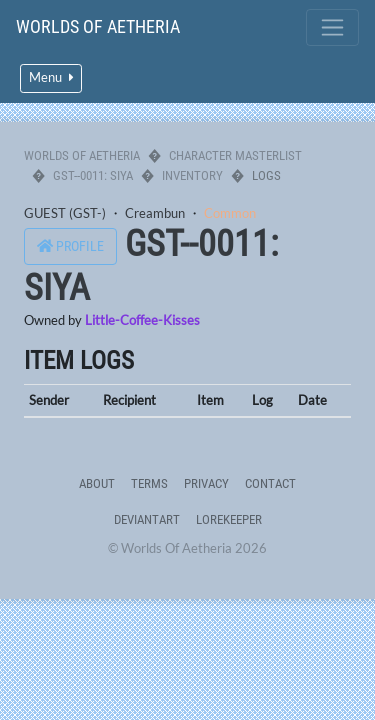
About (97, 483)
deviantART (147, 519)
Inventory (192, 175)
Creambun (155, 213)
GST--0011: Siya (93, 175)
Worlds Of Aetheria (98, 26)
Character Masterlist (235, 155)
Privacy (206, 483)
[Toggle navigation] (332, 27)
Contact (270, 483)
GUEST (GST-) (65, 213)
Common (230, 213)
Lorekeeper (229, 519)
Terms (149, 483)
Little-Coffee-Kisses (142, 320)
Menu (51, 77)
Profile (70, 246)
